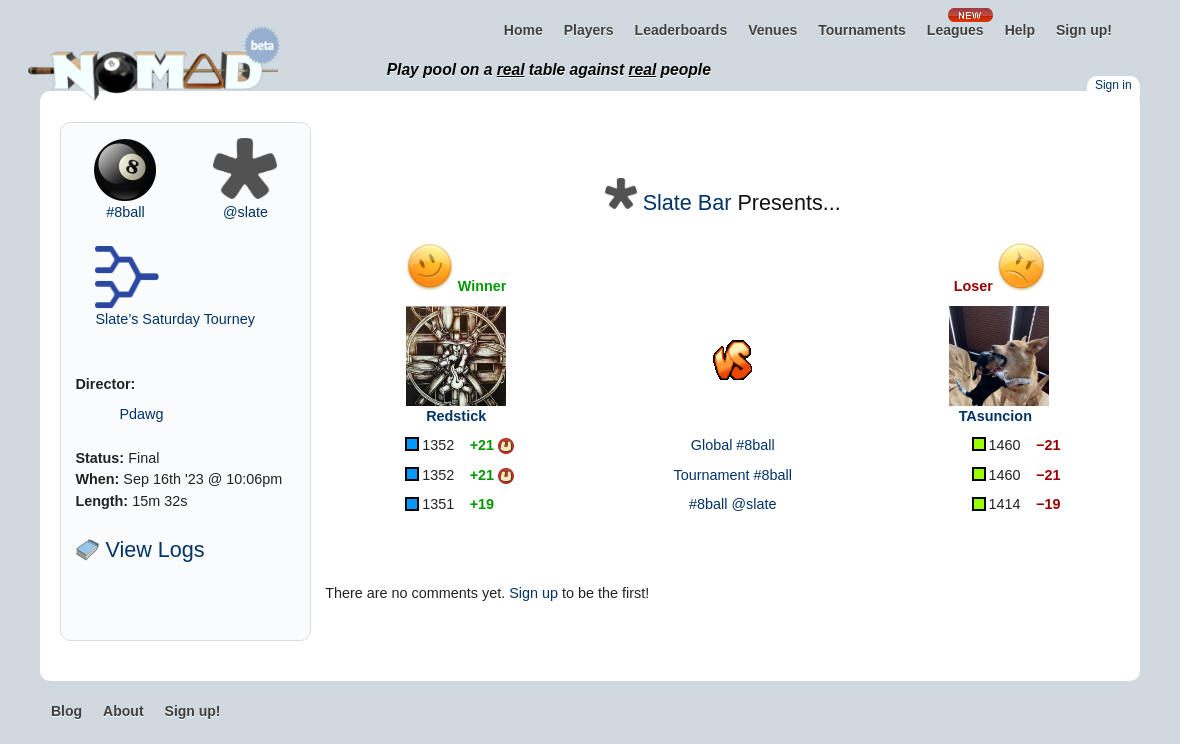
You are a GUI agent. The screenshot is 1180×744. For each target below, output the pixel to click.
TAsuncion (995, 416)
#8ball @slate (732, 504)
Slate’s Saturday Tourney (174, 319)
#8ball (125, 212)
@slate (245, 212)
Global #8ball (733, 445)
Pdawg (141, 414)
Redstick (456, 416)
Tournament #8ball (733, 475)
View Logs (139, 549)
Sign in (1113, 85)
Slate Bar (687, 202)
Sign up (533, 593)
